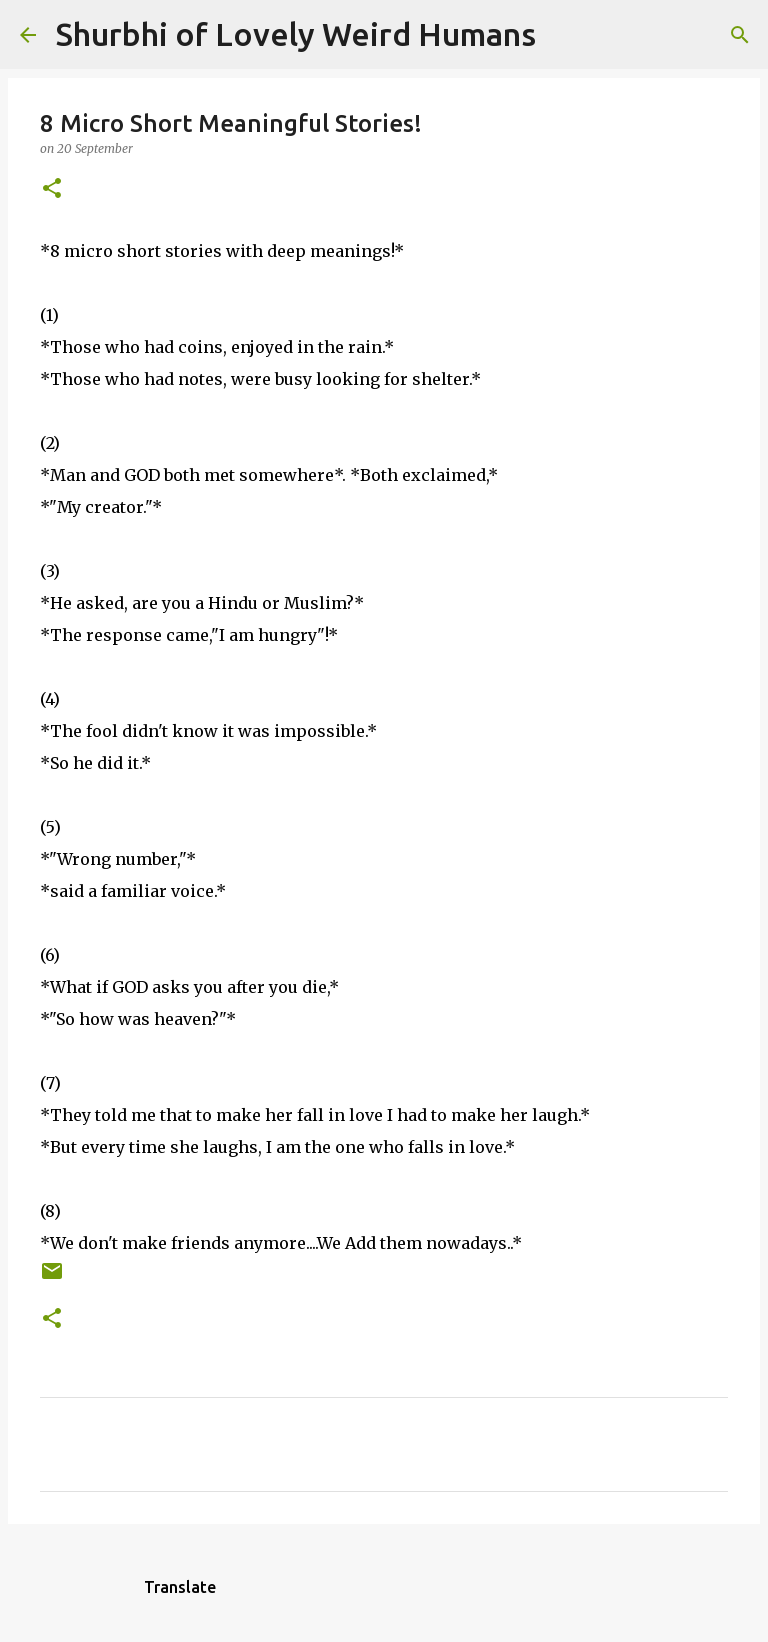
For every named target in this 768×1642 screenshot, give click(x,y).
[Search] (564, 35)
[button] (52, 189)
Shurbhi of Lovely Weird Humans (296, 34)
